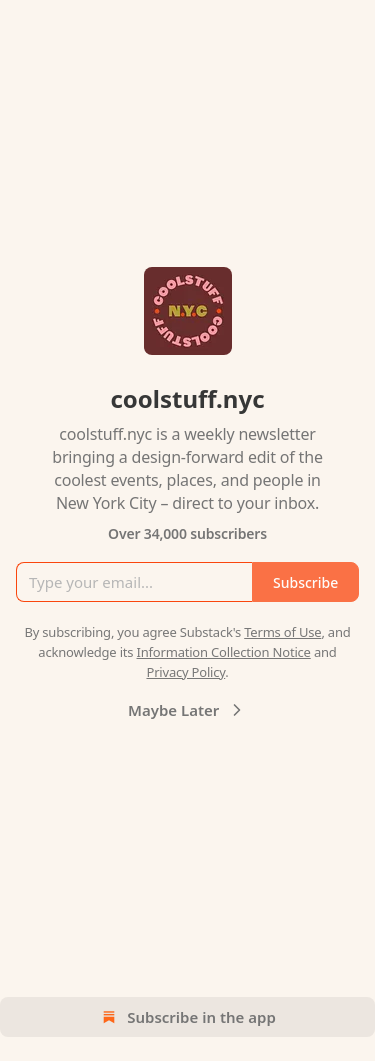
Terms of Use (282, 632)
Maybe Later (187, 710)
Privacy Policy (185, 672)
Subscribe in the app (187, 1017)
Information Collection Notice (224, 652)
